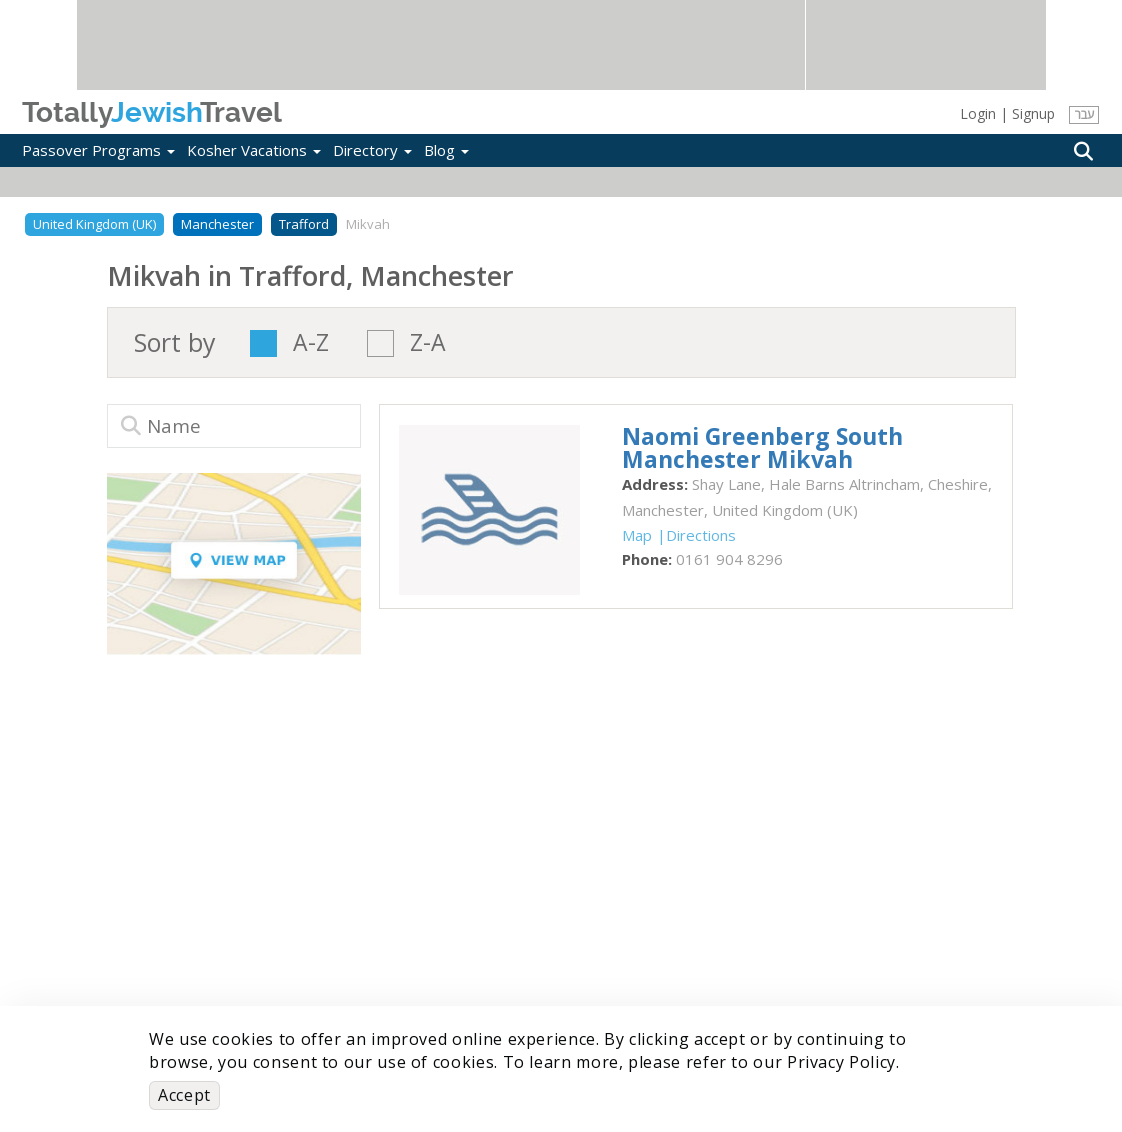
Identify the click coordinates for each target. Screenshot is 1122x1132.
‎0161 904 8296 (729, 559)
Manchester (217, 224)
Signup (1033, 113)
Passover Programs (98, 150)
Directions (701, 535)
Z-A (428, 343)
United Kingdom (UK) (94, 224)
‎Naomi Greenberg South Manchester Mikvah (762, 447)
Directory (372, 150)
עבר (1084, 114)
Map (637, 535)
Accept (184, 1095)
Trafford (304, 224)
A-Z (311, 343)
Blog (446, 150)
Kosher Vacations (254, 150)
